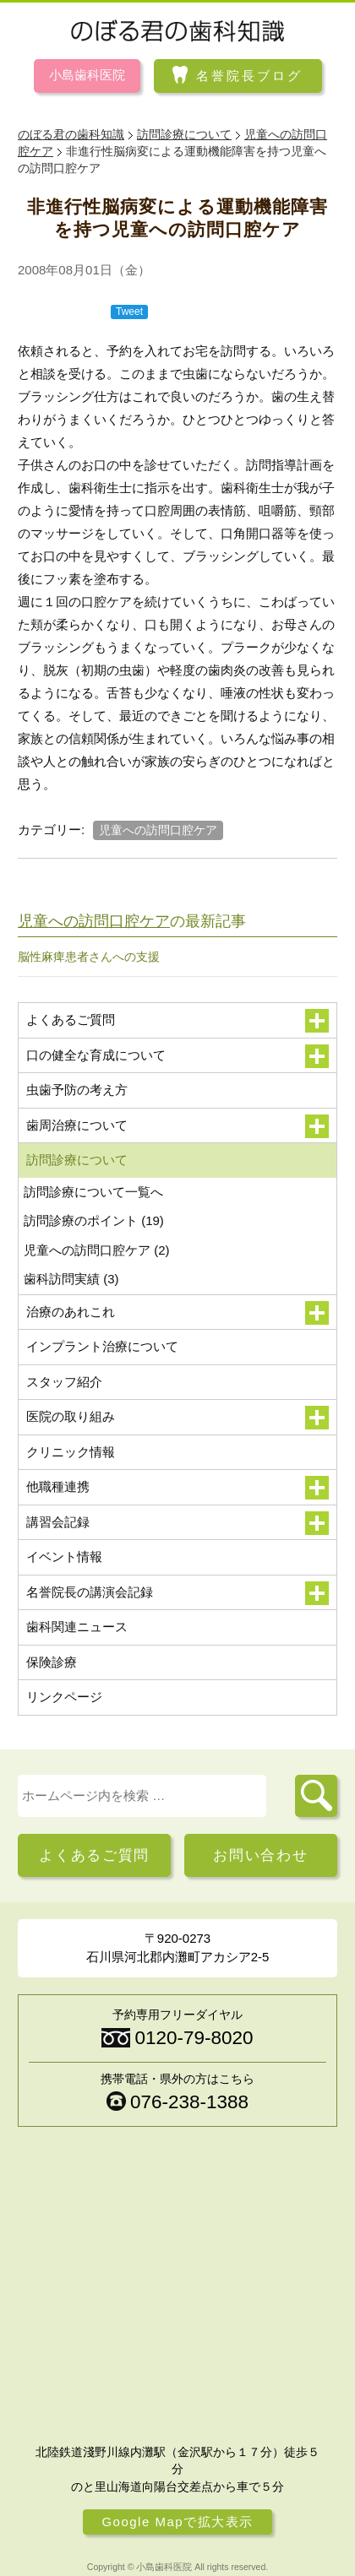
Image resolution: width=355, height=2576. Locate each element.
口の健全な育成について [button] (177, 1056)
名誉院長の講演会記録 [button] (177, 1593)
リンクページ (64, 1696)
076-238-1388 (189, 2101)
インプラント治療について (102, 1346)
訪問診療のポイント (94, 1220)
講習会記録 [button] (177, 1523)
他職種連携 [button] (177, 1488)
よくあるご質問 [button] (177, 1021)
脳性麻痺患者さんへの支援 (89, 957)
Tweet (129, 312)
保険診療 (51, 1662)
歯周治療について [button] (177, 1126)
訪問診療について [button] (177, 1161)
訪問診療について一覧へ (93, 1192)
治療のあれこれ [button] (177, 1313)
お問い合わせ (260, 1855)
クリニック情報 (70, 1452)
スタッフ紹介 (64, 1382)
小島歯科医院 (87, 75)
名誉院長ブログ (249, 75)
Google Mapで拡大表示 (177, 2521)
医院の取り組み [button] (177, 1417)
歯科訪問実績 (71, 1279)
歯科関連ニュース (77, 1626)
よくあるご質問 (94, 1855)
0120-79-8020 (193, 2037)
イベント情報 (64, 1556)
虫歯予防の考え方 (77, 1089)
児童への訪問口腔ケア (158, 830)
